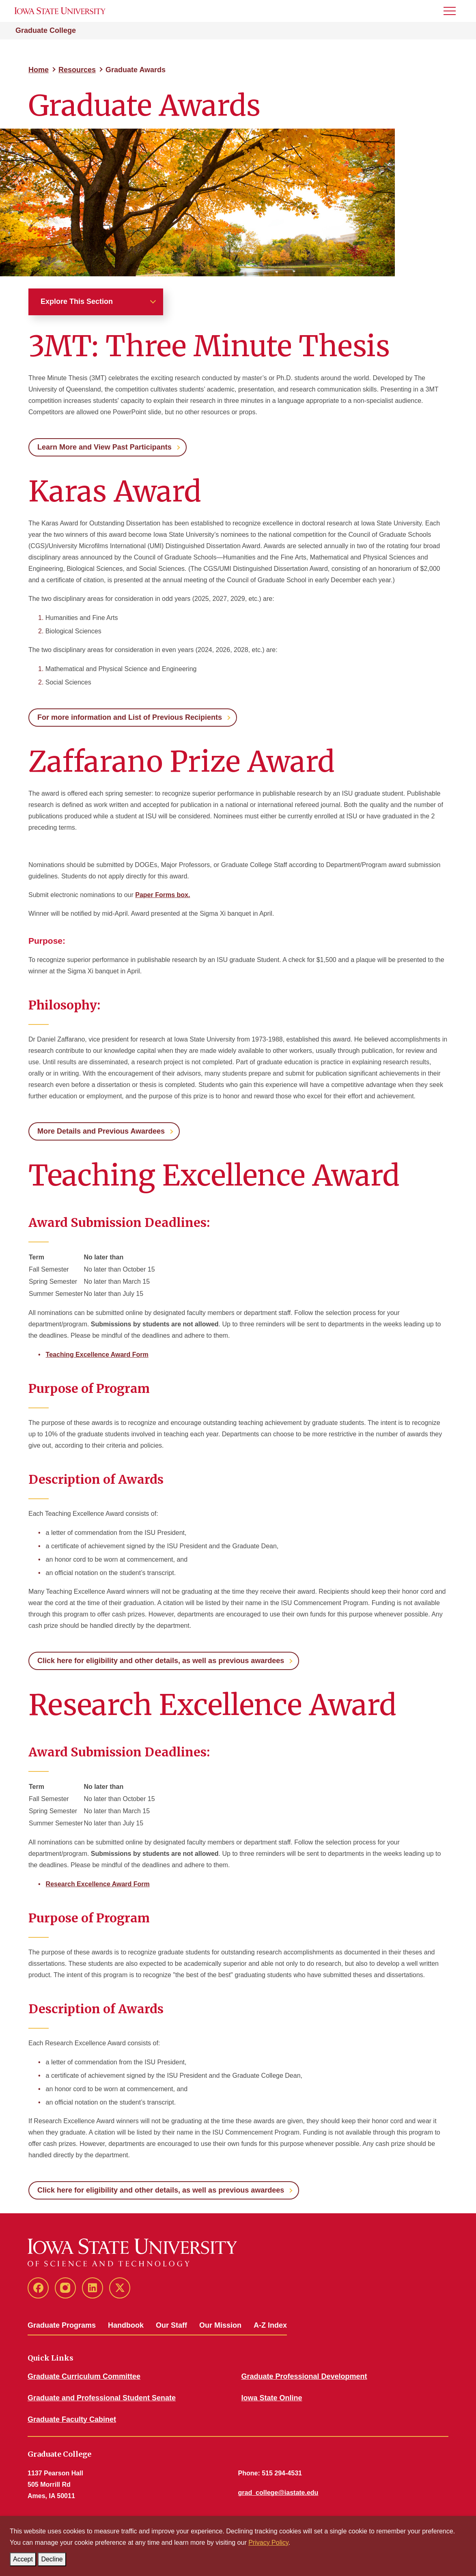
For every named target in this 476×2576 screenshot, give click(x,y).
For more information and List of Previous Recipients (129, 717)
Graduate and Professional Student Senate (102, 2398)
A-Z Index (270, 2325)
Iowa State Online (271, 2398)
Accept (24, 2557)
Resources (77, 70)
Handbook (126, 2325)
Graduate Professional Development (304, 2376)
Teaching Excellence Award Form (97, 1354)
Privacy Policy (268, 2542)
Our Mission (220, 2325)
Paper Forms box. (162, 894)
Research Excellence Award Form (98, 1884)
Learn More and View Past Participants (104, 447)
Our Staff (171, 2325)
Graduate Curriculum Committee (84, 2376)
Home (38, 70)
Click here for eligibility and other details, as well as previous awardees (160, 1661)
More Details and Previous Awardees (101, 1131)
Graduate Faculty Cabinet (72, 2419)
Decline (53, 2557)
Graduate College (45, 30)
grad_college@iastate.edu (278, 2492)
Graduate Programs (62, 2325)
